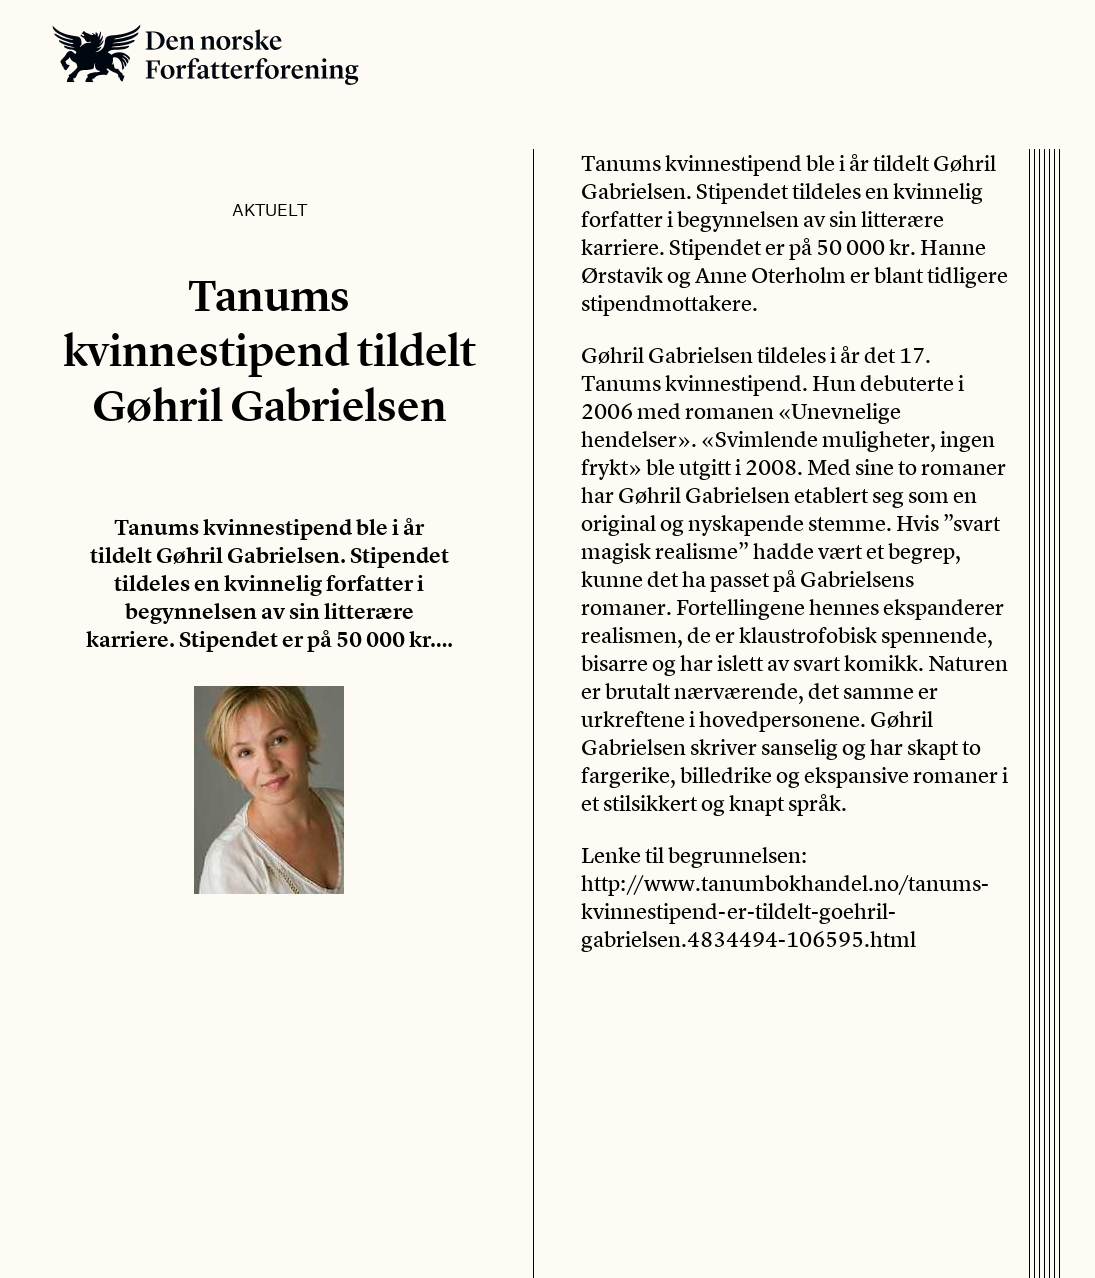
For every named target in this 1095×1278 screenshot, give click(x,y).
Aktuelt (269, 209)
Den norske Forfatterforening (205, 54)
